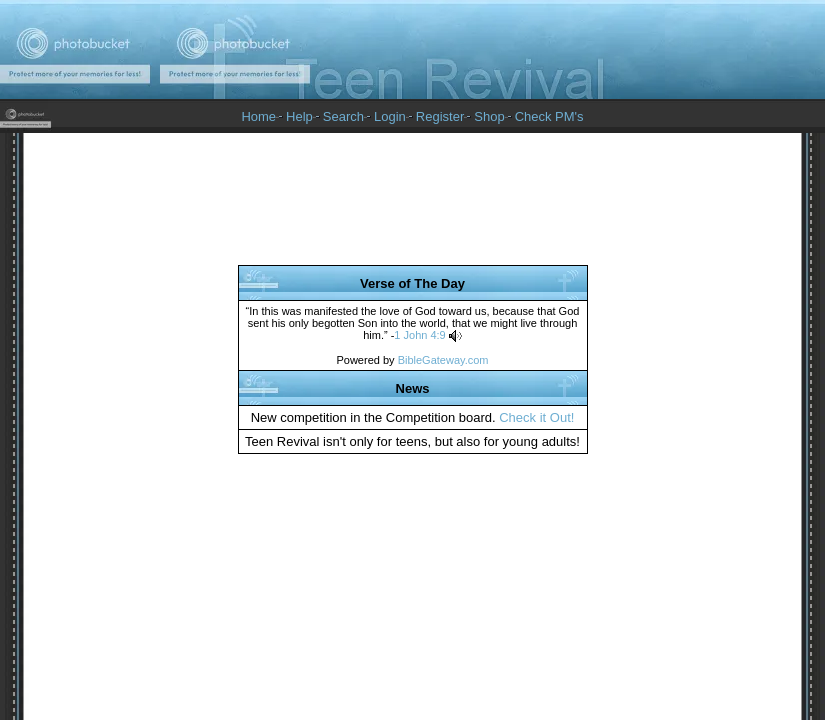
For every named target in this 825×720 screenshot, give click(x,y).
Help (299, 116)
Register (440, 116)
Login (390, 116)
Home (258, 116)
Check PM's (549, 116)
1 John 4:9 (419, 335)
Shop (489, 116)
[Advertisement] (413, 206)
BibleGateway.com (443, 360)
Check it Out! (536, 417)
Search (343, 116)
